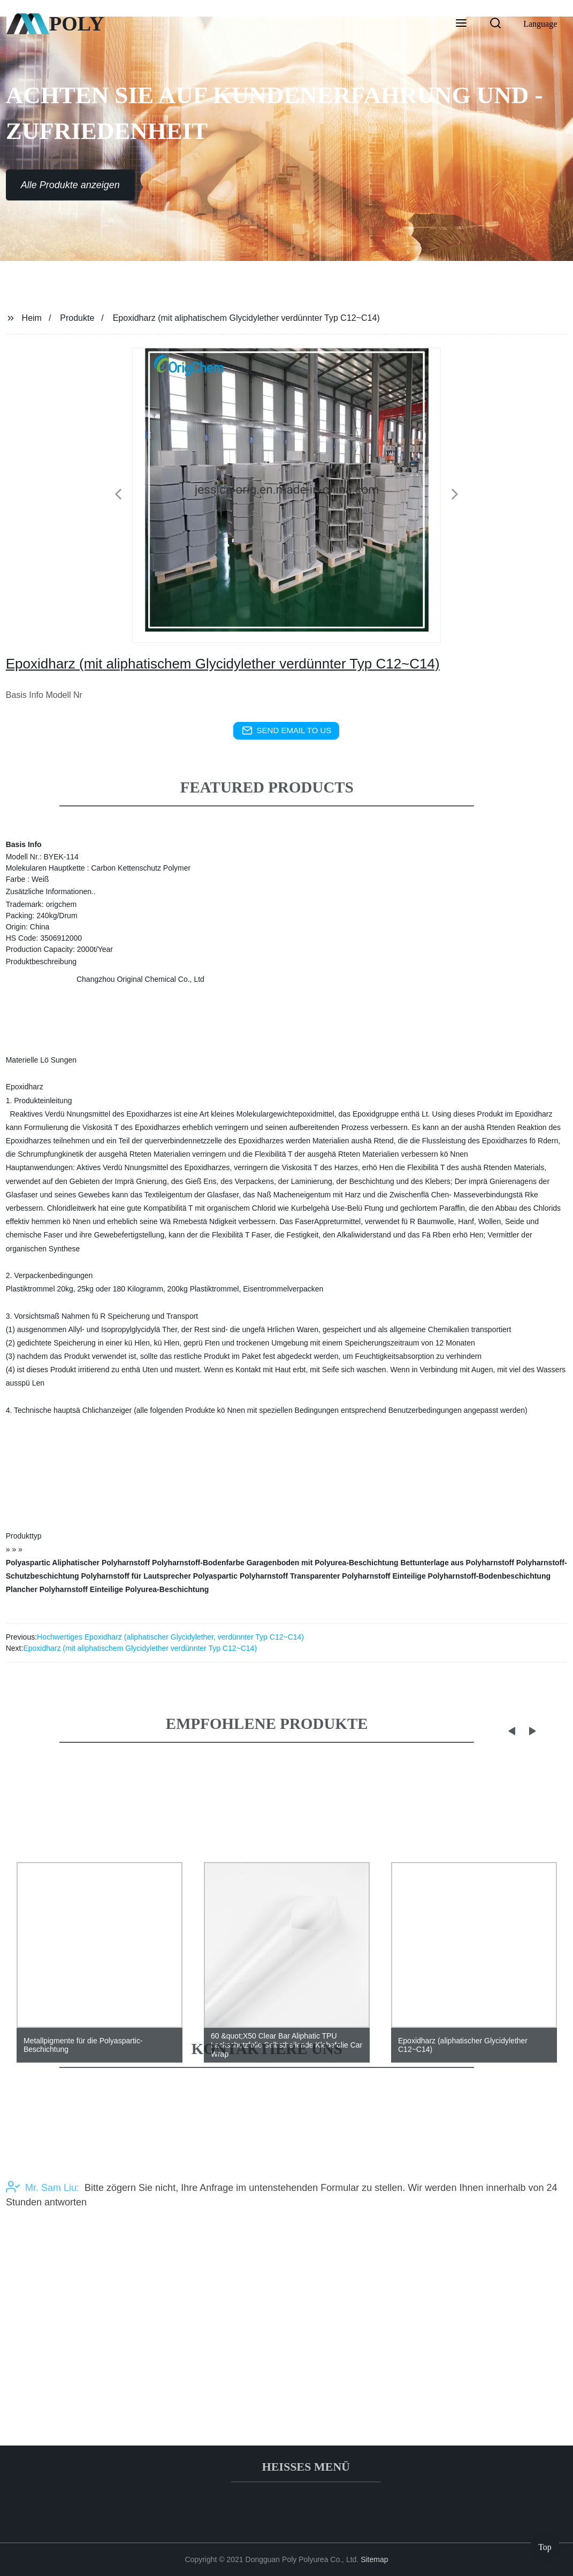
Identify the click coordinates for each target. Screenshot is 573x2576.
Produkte (77, 317)
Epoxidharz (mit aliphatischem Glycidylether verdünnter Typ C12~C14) (140, 1648)
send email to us (287, 730)
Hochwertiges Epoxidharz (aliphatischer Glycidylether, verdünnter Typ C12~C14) (170, 1637)
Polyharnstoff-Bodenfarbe (198, 1562)
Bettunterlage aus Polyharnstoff (457, 1562)
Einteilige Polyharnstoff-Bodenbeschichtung (471, 1576)
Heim (32, 317)
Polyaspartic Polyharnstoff (240, 1576)
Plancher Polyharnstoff (47, 1589)
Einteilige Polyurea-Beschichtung (149, 1589)
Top (545, 2543)
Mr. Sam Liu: (42, 2223)
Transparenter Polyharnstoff (340, 1576)
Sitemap (374, 2559)
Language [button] (540, 23)
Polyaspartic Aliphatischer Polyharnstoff (78, 1562)
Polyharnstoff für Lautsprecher (136, 1576)
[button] (461, 24)
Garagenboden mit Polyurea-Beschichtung (323, 1562)
